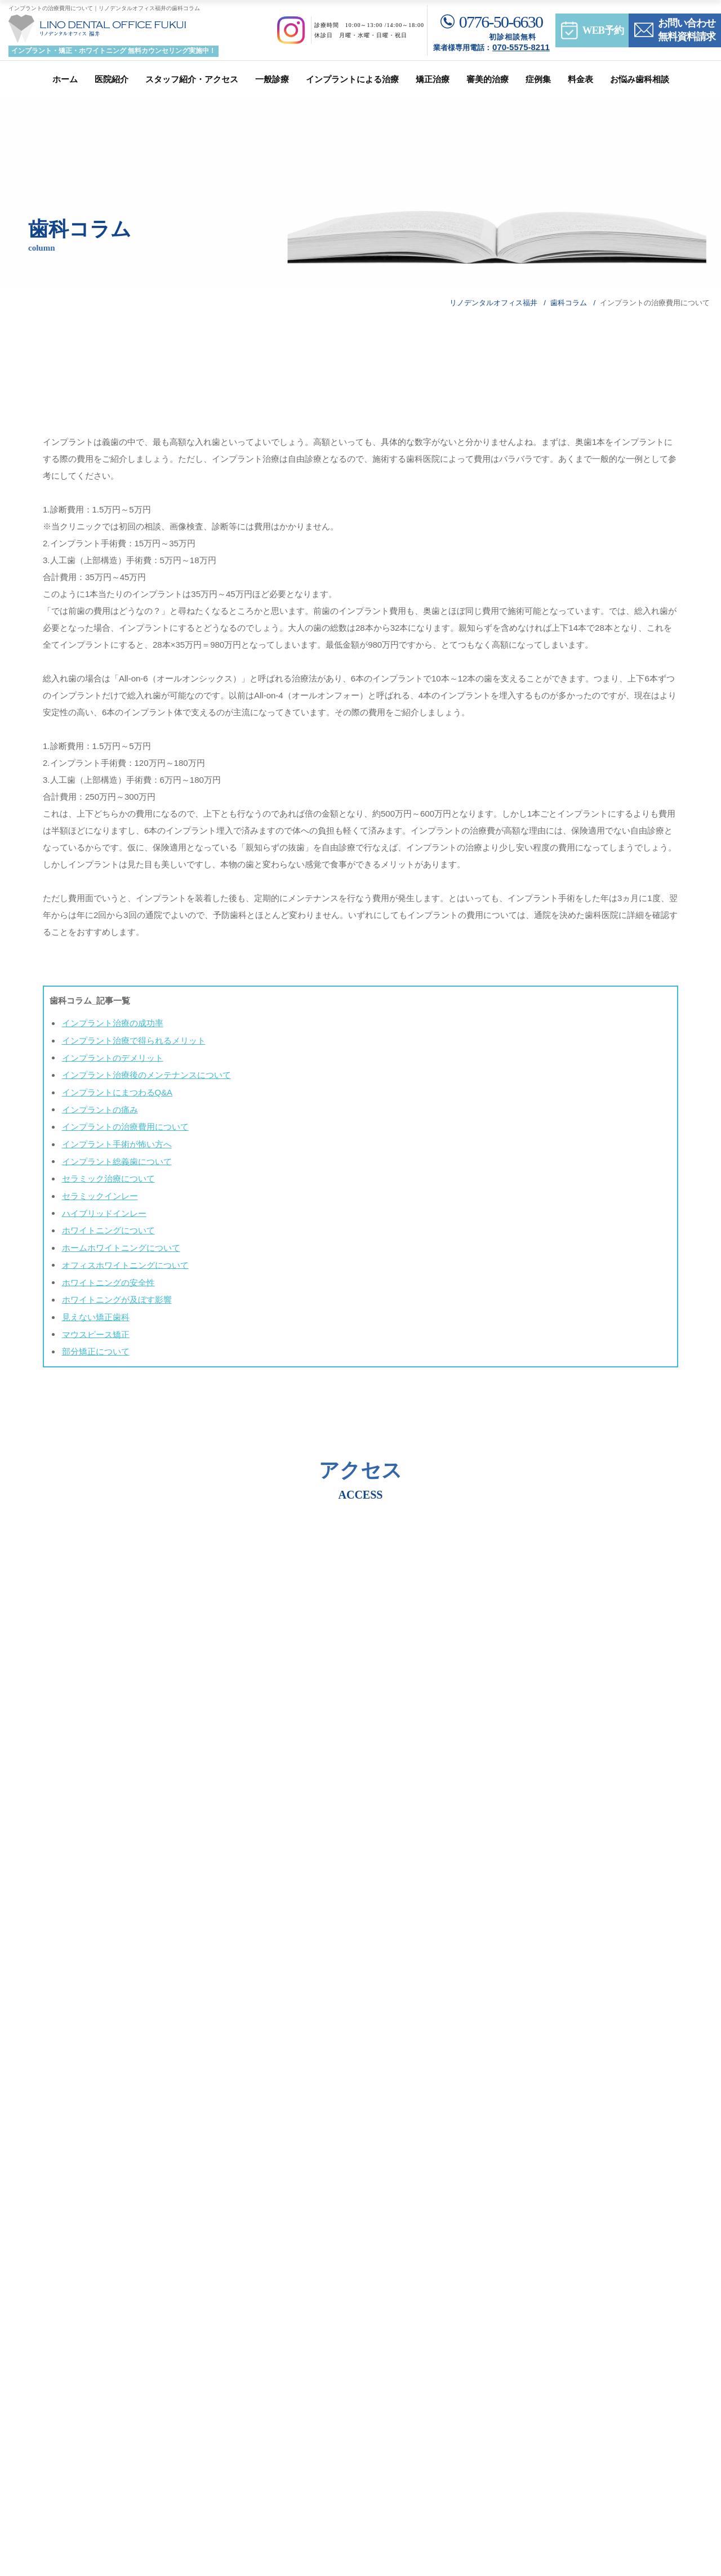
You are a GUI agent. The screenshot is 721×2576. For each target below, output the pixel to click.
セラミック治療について (107, 1175)
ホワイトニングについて (107, 1226)
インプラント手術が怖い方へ (116, 1141)
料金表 (580, 79)
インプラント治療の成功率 (111, 1023)
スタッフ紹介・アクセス (191, 79)
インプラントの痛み (99, 1107)
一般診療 (272, 79)
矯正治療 (432, 79)
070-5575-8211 (521, 47)
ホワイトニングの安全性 (107, 1276)
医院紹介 (111, 79)
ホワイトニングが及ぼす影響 (116, 1293)
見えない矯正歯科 (94, 1310)
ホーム (65, 79)
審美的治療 (487, 79)
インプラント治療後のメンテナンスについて (145, 1073)
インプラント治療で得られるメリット (132, 1040)
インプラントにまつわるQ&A (116, 1090)
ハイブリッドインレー (103, 1209)
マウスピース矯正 (94, 1327)
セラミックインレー (99, 1192)
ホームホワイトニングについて (120, 1242)
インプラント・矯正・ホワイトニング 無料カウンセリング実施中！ (113, 51)
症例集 (538, 79)
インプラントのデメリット (111, 1057)
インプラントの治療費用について (124, 1124)
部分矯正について (94, 1344)
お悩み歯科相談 (639, 79)
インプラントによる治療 (352, 79)
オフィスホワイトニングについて (124, 1259)
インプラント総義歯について (116, 1158)
